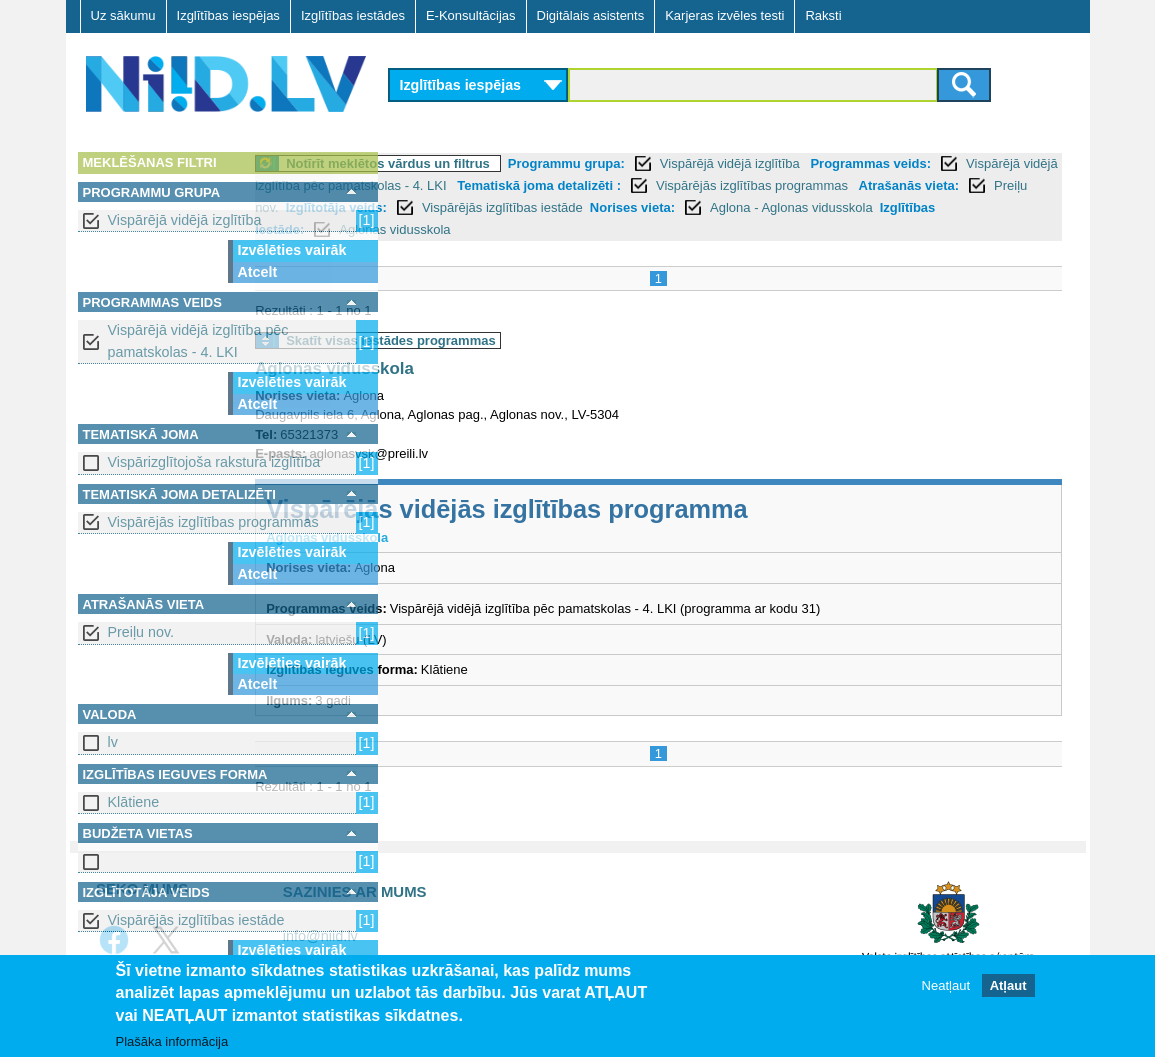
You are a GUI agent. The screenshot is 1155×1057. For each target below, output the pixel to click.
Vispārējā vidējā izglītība (185, 220)
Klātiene (134, 802)
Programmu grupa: (704, 163)
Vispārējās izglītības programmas (213, 522)
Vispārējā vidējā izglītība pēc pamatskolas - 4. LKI (198, 340)
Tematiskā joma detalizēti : (845, 185)
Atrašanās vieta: (582, 207)
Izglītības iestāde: (786, 229)
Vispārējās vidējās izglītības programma (646, 509)
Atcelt (258, 272)
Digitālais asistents (591, 15)
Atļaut (1008, 985)
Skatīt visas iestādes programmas (530, 340)
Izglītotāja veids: (785, 207)
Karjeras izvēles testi (724, 15)
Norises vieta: (484, 229)
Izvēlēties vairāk (292, 250)
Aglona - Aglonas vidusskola (644, 229)
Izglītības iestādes (353, 15)
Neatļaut (946, 985)
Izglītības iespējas (228, 15)
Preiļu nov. (141, 632)
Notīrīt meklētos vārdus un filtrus (527, 163)
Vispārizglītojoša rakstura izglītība (214, 462)
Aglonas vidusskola (931, 229)
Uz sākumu (123, 15)
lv (113, 742)
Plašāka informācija (172, 1041)
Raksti (823, 15)
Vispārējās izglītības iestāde (196, 920)
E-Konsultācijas (471, 15)
